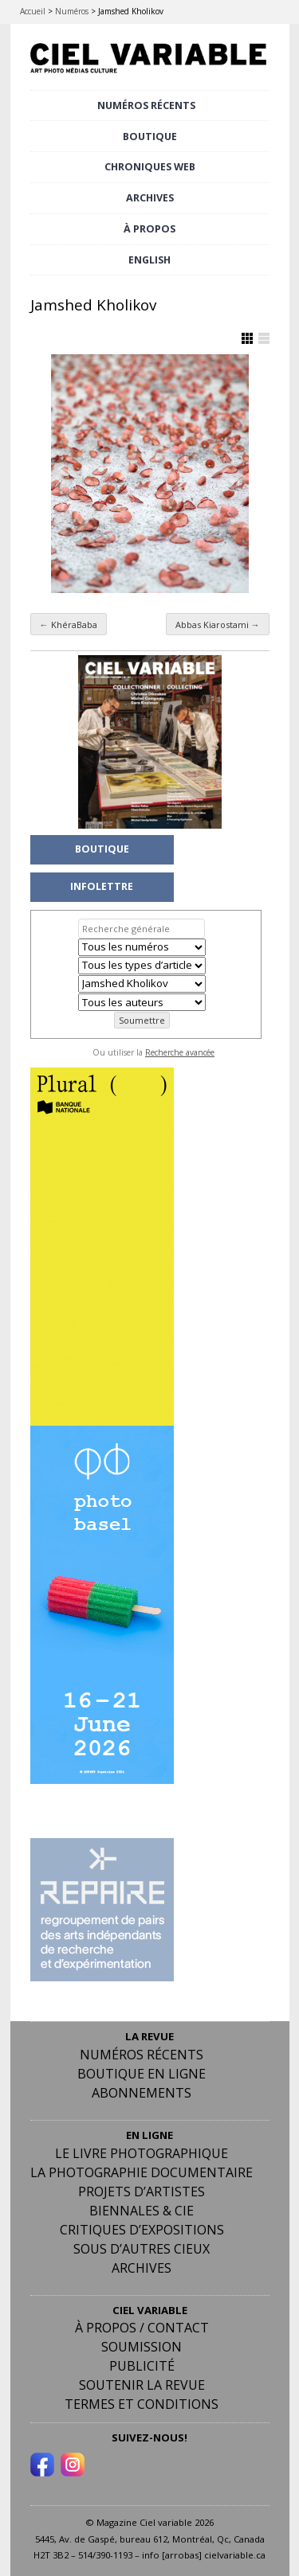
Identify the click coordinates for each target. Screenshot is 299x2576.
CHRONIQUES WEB (149, 167)
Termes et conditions (141, 2404)
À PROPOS (149, 229)
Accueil (32, 11)
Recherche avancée (179, 1052)
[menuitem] (149, 260)
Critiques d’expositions (142, 2229)
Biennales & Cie (141, 2210)
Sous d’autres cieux (141, 2249)
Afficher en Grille (247, 338)
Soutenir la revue (142, 2385)
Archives (141, 2268)
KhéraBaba (68, 624)
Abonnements (141, 2093)
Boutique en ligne (141, 2073)
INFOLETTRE (101, 886)
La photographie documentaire (141, 2172)
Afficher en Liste (263, 338)
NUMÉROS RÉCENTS (146, 105)
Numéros (72, 11)
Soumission (141, 2346)
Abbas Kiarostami (217, 624)
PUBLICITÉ (142, 2366)
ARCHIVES (150, 198)
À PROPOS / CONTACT (142, 2327)
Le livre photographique (141, 2153)
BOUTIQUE (150, 136)
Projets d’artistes (141, 2191)
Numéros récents (141, 2054)
